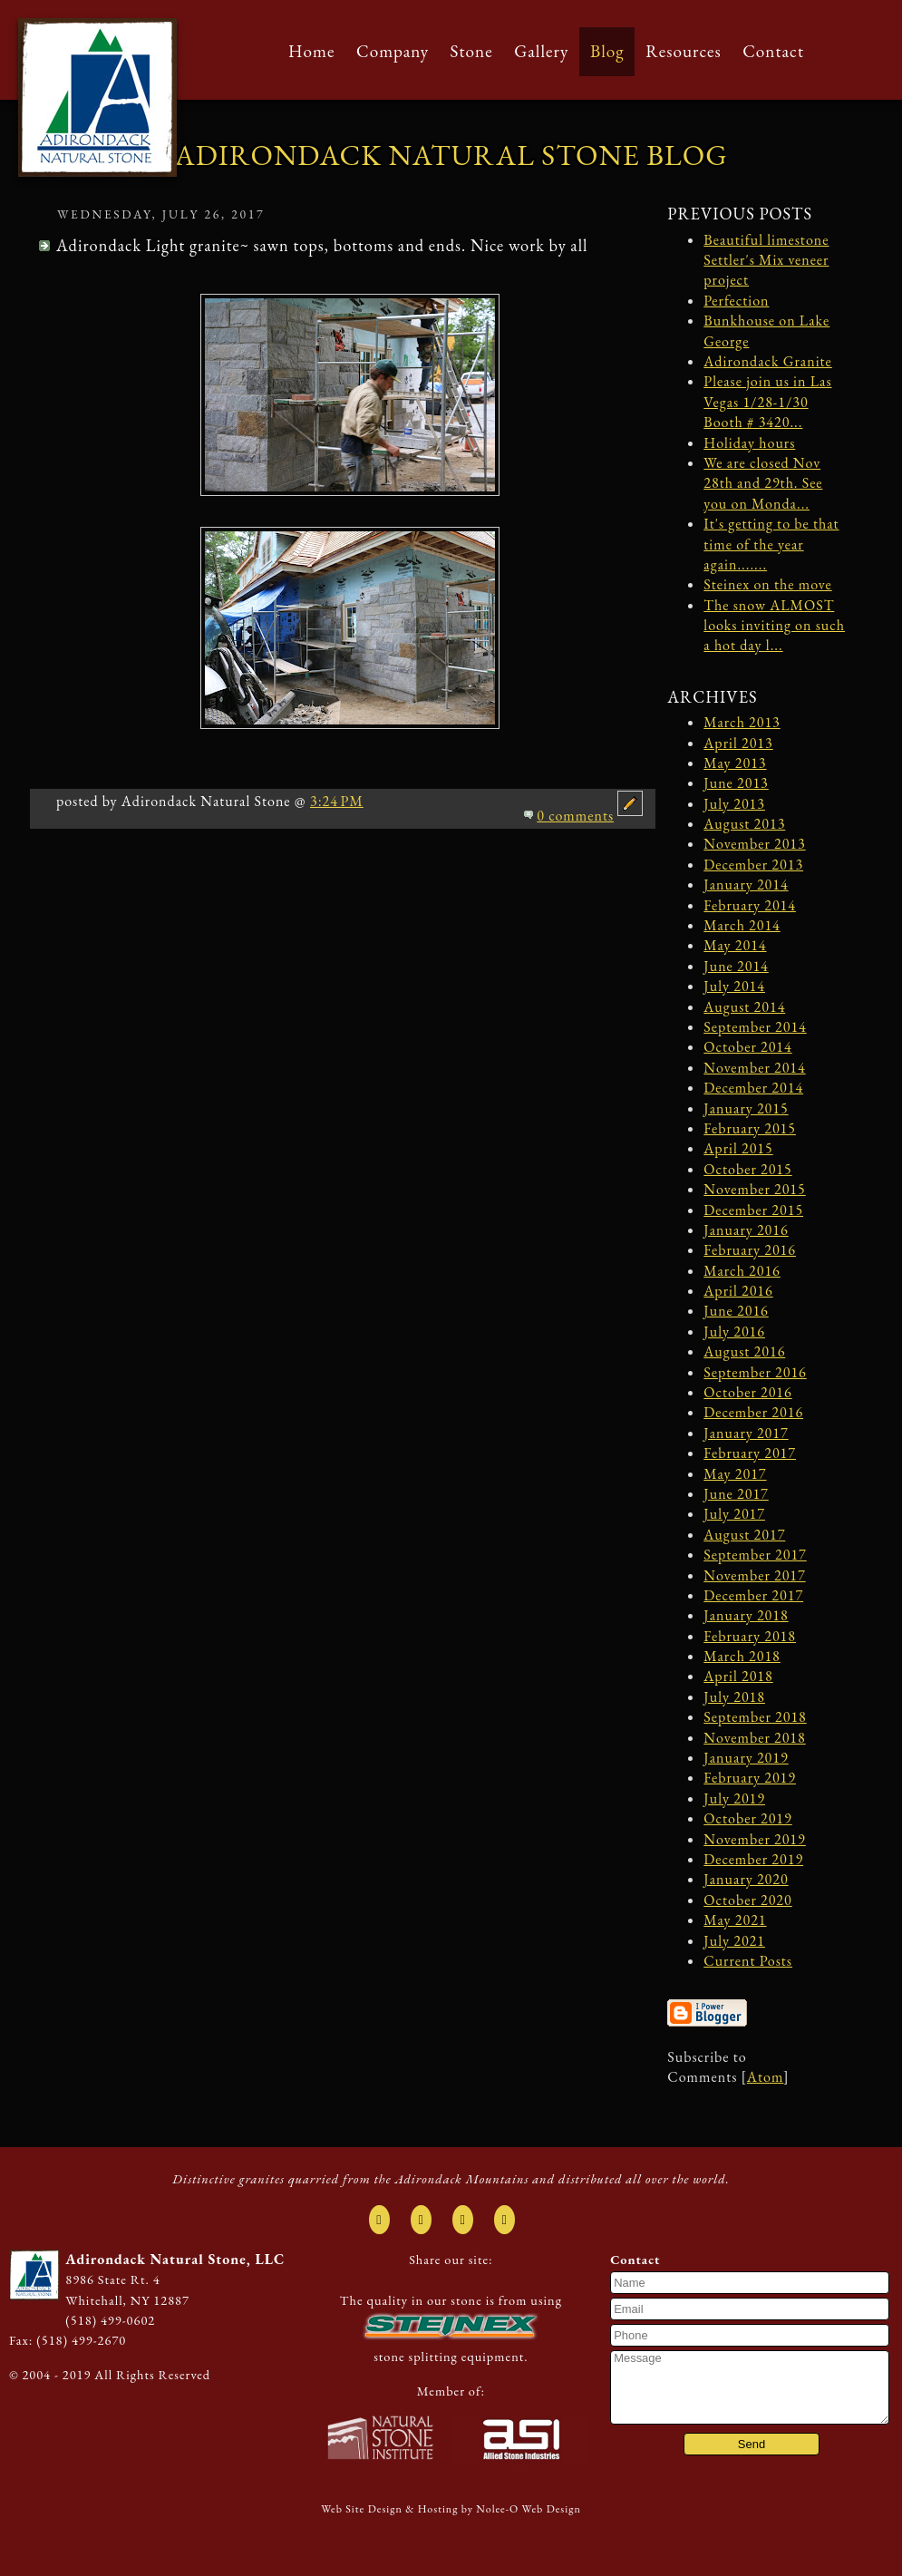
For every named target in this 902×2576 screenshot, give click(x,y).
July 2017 (734, 1513)
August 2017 (744, 1534)
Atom (765, 2076)
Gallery (541, 51)
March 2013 (742, 722)
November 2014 (754, 1067)
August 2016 (744, 1351)
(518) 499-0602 (110, 2319)
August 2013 (744, 823)
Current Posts (747, 1960)
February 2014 (749, 905)
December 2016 (753, 1412)
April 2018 (737, 1676)
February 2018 (749, 1636)
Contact (773, 51)
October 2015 (747, 1169)
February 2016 (749, 1249)
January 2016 (745, 1229)
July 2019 (734, 1798)
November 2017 (754, 1575)
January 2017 (745, 1433)
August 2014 (744, 1006)
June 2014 (735, 966)
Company (392, 51)
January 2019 (745, 1757)
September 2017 (754, 1554)
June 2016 (735, 1310)
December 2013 (753, 864)
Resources (683, 51)
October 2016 (747, 1392)
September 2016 (754, 1372)
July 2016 (734, 1331)
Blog (607, 51)
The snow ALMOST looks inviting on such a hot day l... (774, 626)
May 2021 (734, 1920)
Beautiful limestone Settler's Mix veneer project (766, 260)
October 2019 (747, 1818)
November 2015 (754, 1189)
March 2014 (742, 925)
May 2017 (734, 1473)
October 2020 (747, 1900)
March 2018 (742, 1656)
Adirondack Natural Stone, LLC (175, 2259)
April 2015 (737, 1148)
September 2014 (754, 1026)
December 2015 (753, 1210)
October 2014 (747, 1046)
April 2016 (737, 1290)
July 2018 (734, 1696)
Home (311, 51)
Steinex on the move (767, 584)
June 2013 (735, 782)
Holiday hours (749, 442)
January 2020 (745, 1879)
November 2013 (754, 843)
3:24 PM (337, 801)
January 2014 (745, 884)
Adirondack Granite (767, 361)
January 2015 (745, 1108)
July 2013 (734, 803)
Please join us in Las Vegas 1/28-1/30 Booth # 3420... (767, 402)
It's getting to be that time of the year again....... (771, 544)
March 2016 (742, 1270)
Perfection (736, 300)
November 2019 (754, 1839)
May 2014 (734, 945)
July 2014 (734, 986)
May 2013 (734, 763)
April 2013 (737, 743)
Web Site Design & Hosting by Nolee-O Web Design (451, 2509)
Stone (472, 51)
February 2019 (749, 1777)
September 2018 (754, 1716)
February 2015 (749, 1128)
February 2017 (749, 1453)
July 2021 (734, 1940)
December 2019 (753, 1859)
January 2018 (745, 1615)
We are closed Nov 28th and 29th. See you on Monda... (762, 483)
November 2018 (754, 1737)
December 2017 (753, 1595)
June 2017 (735, 1493)
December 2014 (753, 1087)
